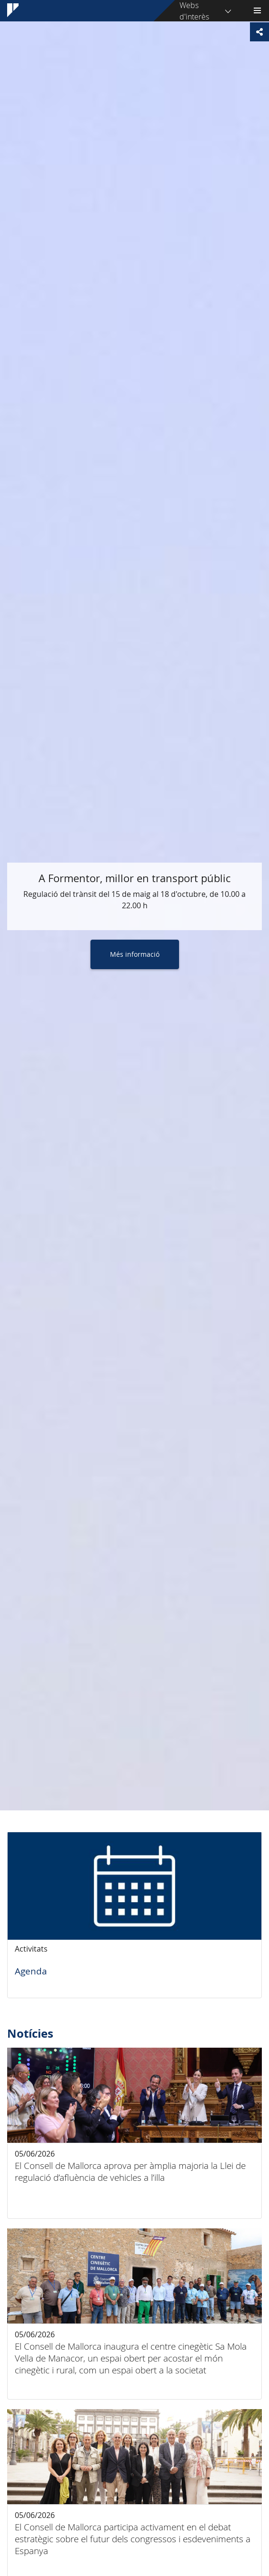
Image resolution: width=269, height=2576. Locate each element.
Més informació (134, 954)
